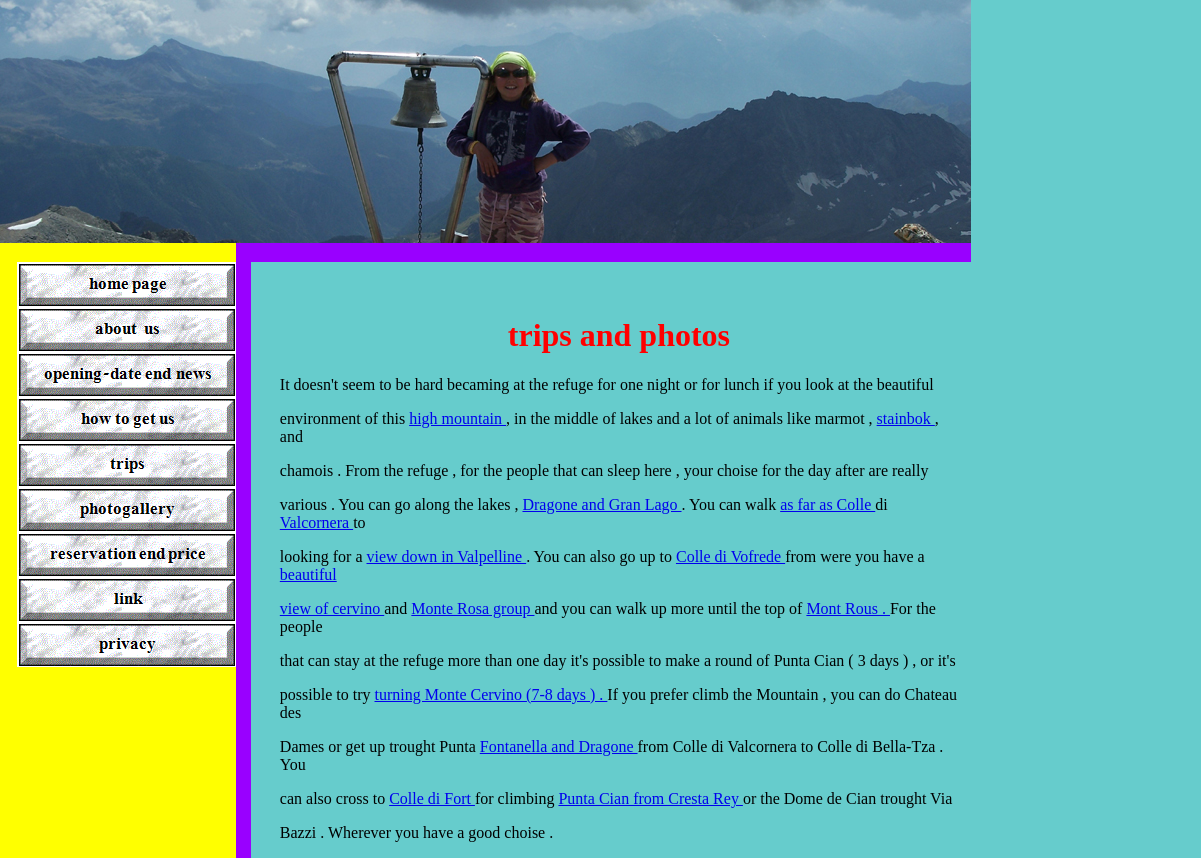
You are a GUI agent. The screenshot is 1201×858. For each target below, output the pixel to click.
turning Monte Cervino (451, 694)
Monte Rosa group (472, 608)
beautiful (308, 574)
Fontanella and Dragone (559, 746)
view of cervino (332, 608)
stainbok (906, 418)
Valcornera (316, 522)
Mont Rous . (848, 608)
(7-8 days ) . (566, 694)
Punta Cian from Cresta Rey (650, 798)
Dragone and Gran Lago (601, 504)
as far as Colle (827, 504)
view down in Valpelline (446, 556)
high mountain (457, 418)
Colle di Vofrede (730, 556)
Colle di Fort (432, 798)
